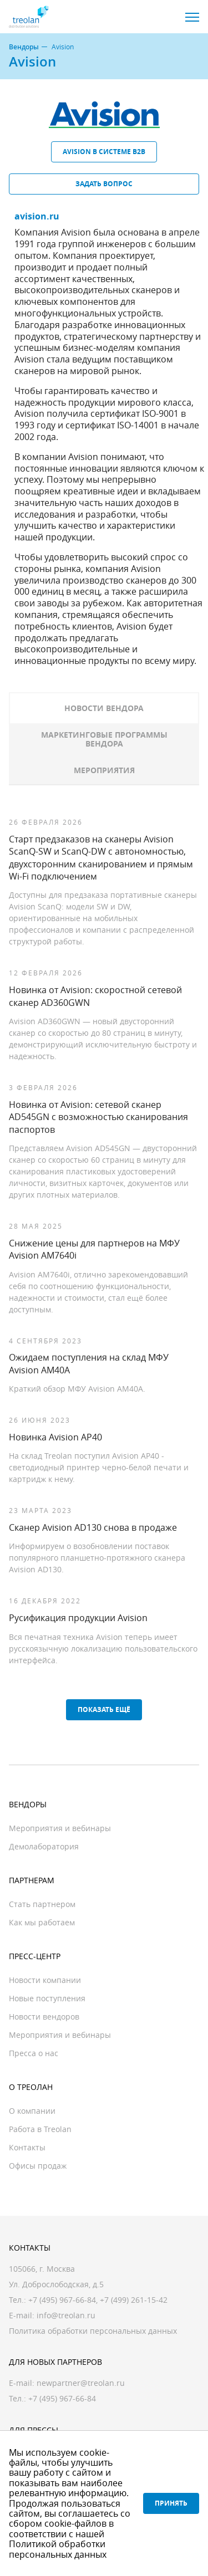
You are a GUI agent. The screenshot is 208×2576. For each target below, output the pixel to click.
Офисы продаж (38, 2165)
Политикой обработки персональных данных (57, 2549)
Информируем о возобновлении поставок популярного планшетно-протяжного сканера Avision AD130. (97, 1558)
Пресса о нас (33, 2053)
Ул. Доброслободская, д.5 (56, 2284)
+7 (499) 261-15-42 (134, 2299)
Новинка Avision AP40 (55, 1437)
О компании (32, 2110)
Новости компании (45, 1980)
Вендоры (24, 47)
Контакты (27, 2147)
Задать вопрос (104, 183)
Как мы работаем (42, 1922)
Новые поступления (47, 1998)
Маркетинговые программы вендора (104, 739)
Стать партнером (42, 1904)
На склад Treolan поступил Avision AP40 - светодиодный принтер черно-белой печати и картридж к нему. (99, 1467)
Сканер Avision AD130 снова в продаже (93, 1527)
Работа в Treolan (40, 2129)
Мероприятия (104, 770)
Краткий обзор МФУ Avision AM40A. (77, 1388)
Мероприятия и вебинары (60, 1828)
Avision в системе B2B (104, 151)
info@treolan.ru (66, 2315)
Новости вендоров (44, 2016)
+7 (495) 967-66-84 (62, 2299)
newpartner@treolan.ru (81, 2383)
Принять (171, 2503)
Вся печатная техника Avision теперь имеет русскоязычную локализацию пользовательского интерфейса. (103, 1648)
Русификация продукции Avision (78, 1618)
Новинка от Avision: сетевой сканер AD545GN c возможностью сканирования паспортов (98, 1117)
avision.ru (36, 216)
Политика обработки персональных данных (93, 2330)
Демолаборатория (44, 1846)
